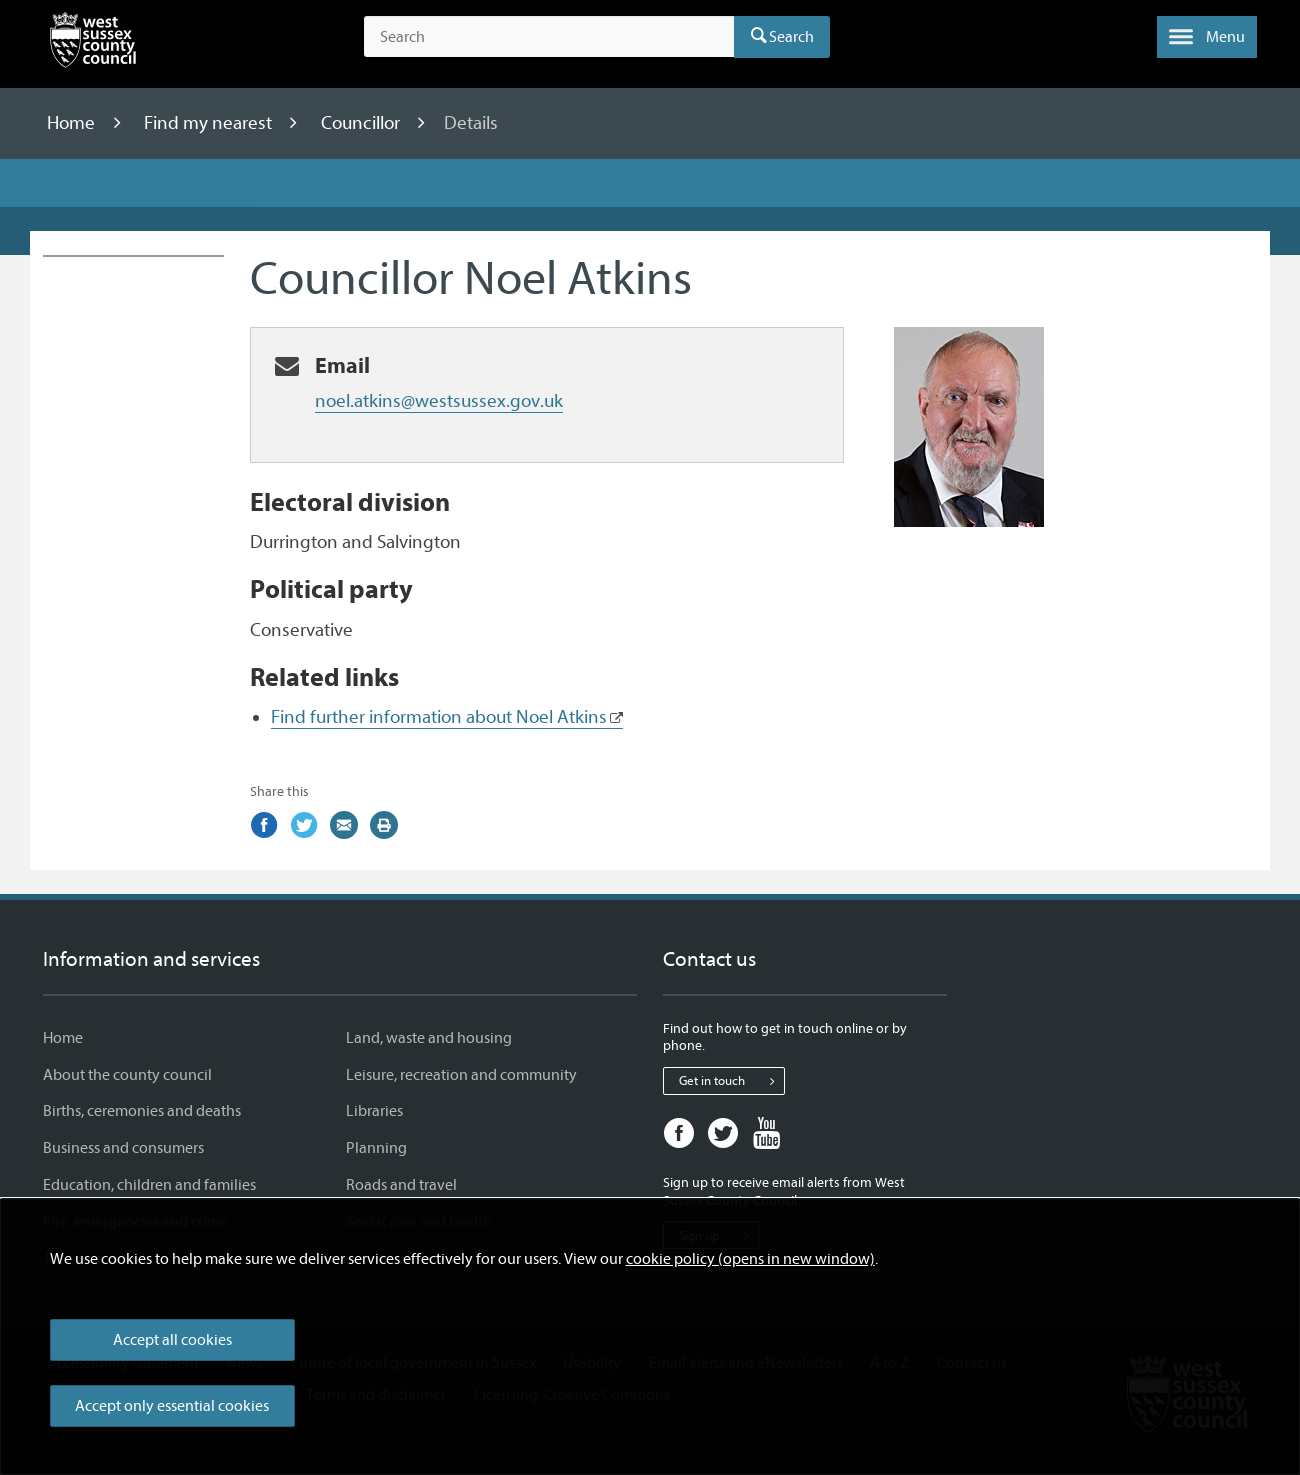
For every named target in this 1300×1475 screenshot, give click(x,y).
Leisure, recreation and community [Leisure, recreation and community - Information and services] (461, 1075)
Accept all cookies (172, 1340)
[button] (1207, 37)
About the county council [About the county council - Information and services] (127, 1075)
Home (73, 123)
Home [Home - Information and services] (63, 1038)
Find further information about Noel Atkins (439, 717)
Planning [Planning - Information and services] (376, 1148)
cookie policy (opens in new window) (750, 1259)
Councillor (362, 123)
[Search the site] (549, 37)
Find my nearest (210, 123)
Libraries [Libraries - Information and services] (374, 1111)
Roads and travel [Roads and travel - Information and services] (401, 1185)
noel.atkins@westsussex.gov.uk (439, 401)
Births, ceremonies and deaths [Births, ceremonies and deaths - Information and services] (142, 1111)
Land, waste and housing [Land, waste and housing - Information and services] (429, 1038)
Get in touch (731, 1081)
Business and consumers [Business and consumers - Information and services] (123, 1148)
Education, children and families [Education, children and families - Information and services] (149, 1185)
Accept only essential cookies (172, 1406)
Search (791, 37)
